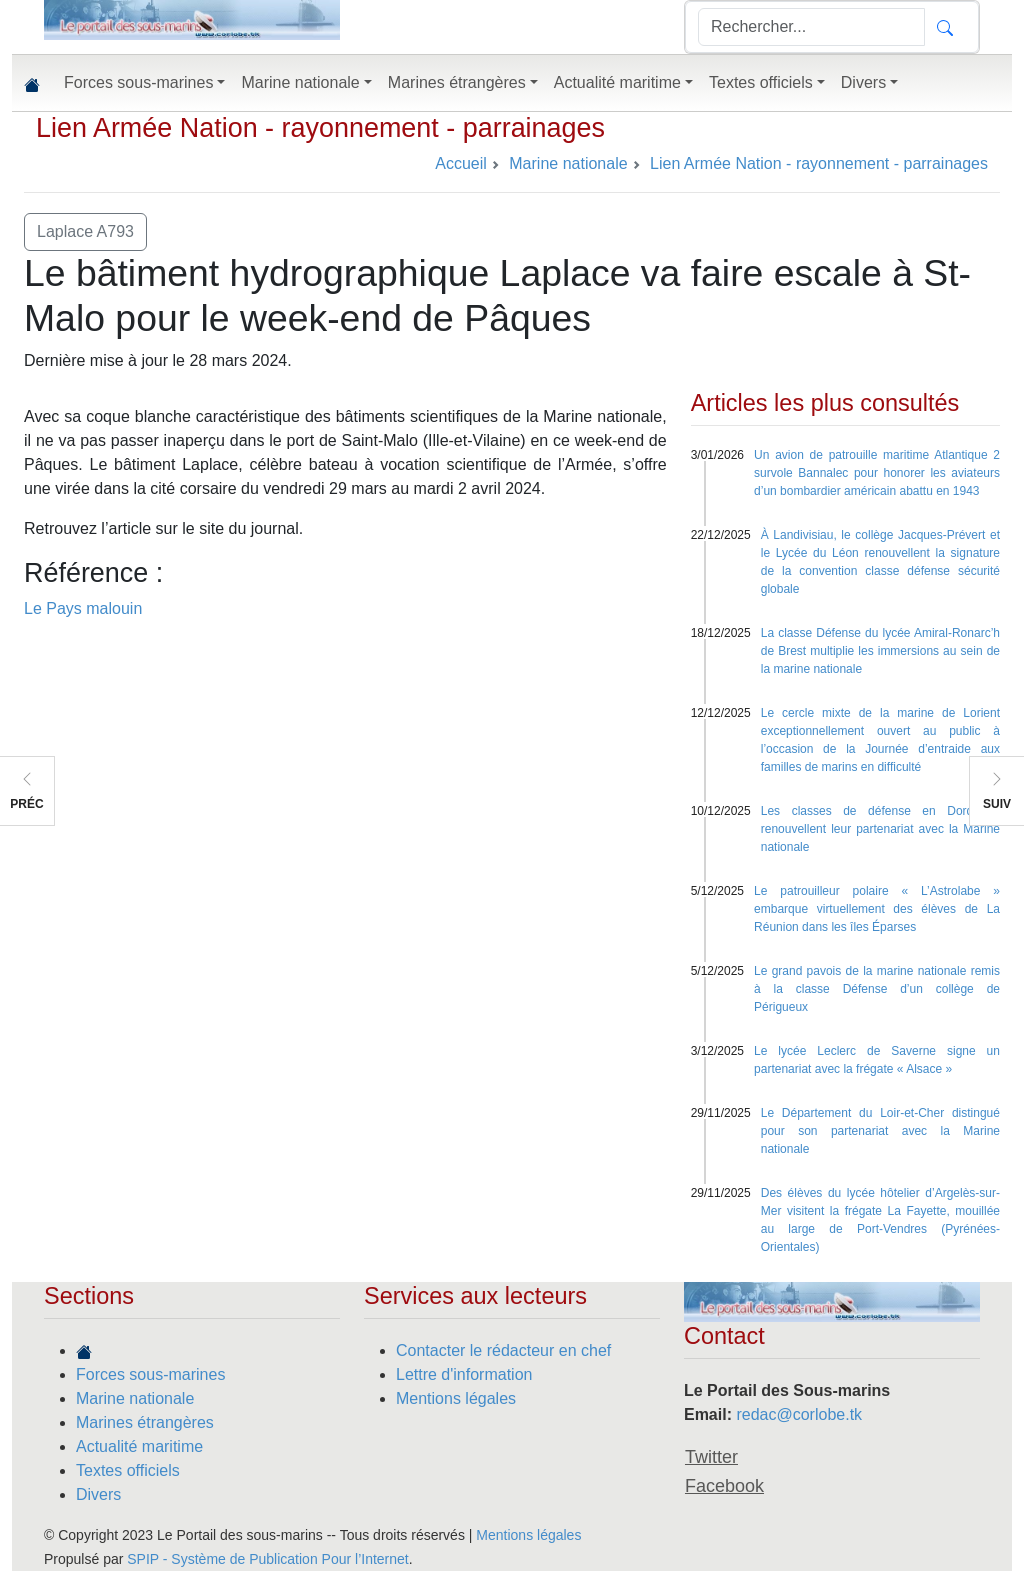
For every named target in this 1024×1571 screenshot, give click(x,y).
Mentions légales (456, 1398)
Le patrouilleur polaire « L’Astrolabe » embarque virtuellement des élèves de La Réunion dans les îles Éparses (877, 909)
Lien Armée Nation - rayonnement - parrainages (320, 128)
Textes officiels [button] (761, 82)
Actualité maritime (139, 1446)
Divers (98, 1494)
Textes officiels (128, 1470)
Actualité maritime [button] (617, 82)
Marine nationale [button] (300, 82)
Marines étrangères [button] (457, 82)
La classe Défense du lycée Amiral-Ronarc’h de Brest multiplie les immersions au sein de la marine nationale (880, 651)
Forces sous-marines (150, 1374)
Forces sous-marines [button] (138, 82)
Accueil (461, 163)
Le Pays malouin (83, 608)
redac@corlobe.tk (799, 1414)
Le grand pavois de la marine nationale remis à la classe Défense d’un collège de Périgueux (877, 989)
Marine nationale (135, 1398)
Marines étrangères (145, 1422)
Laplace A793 (85, 231)
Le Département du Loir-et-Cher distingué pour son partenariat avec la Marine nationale (880, 1131)
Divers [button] (863, 82)
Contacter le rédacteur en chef (503, 1350)
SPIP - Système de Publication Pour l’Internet (267, 1559)
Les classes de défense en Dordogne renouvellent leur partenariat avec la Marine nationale (880, 829)
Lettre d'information (464, 1374)
